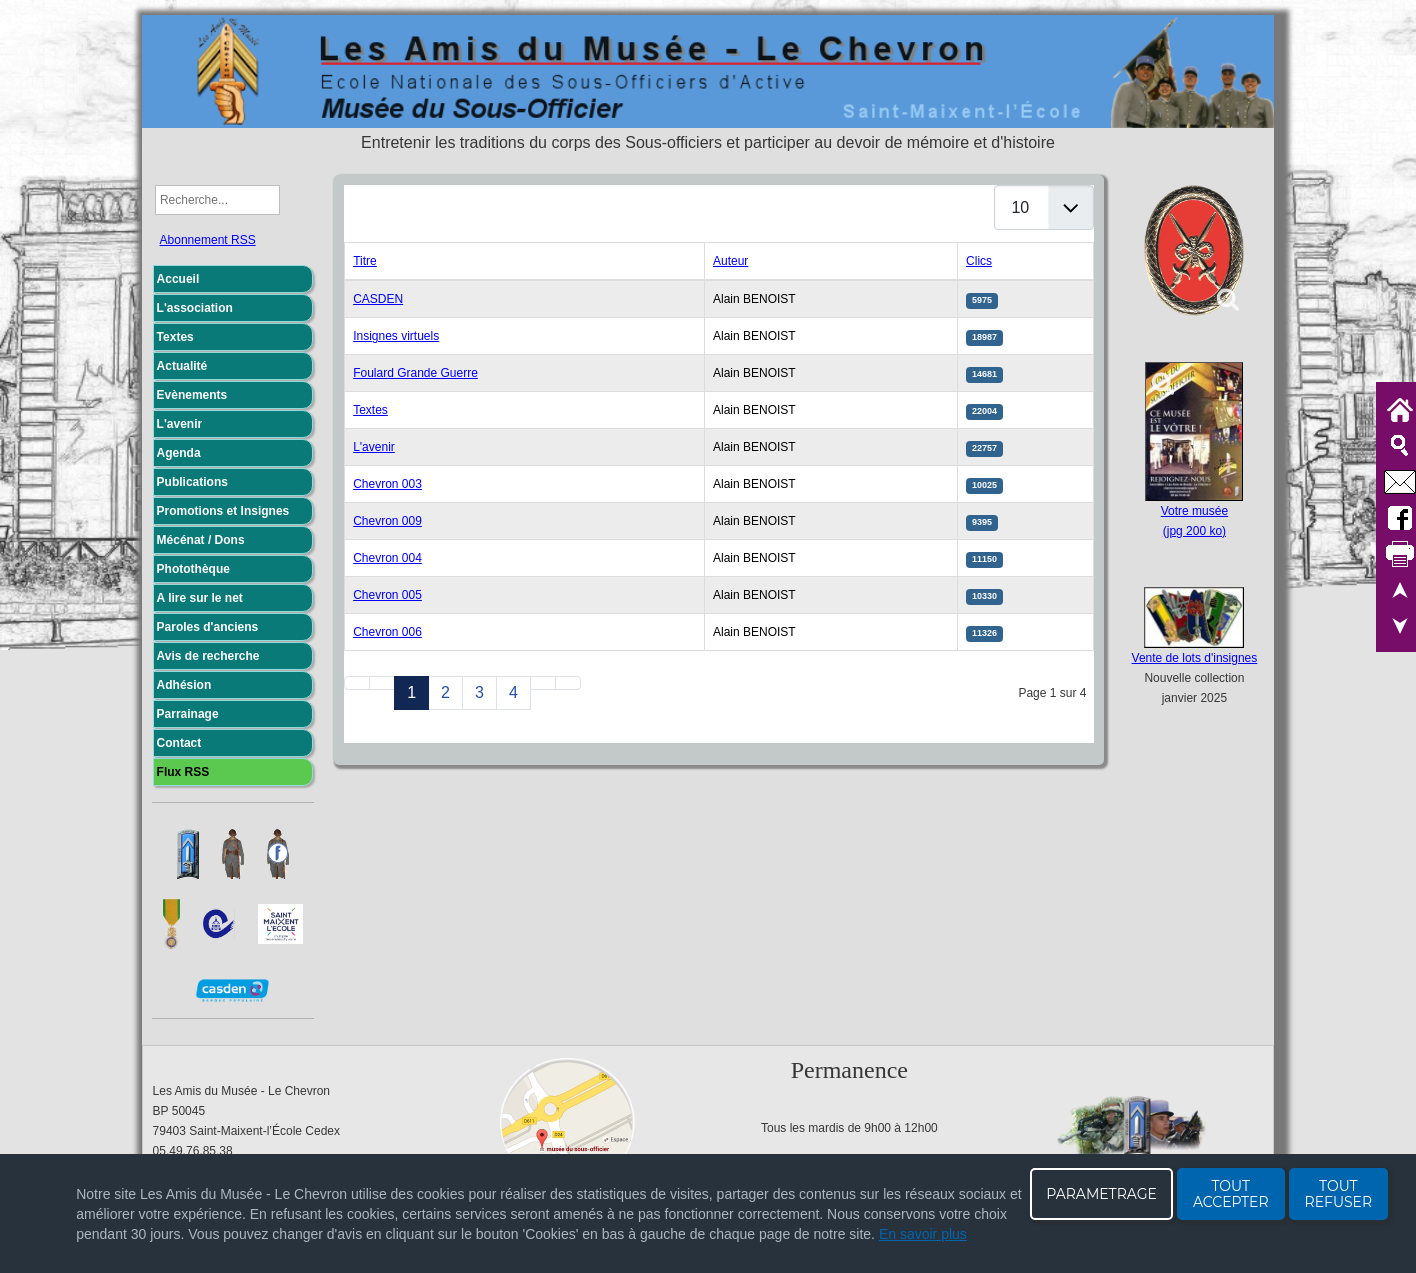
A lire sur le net (200, 598)
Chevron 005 (387, 595)
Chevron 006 (387, 632)
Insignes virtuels (396, 336)
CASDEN (378, 299)
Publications (192, 482)
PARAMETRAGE (1101, 1194)
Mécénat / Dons (201, 540)
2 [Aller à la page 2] (445, 692)
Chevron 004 (387, 558)
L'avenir (180, 424)
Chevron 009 (387, 521)
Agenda (179, 453)
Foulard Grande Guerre (415, 373)
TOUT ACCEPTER (1231, 1194)
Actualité (182, 366)
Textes (175, 337)
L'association (195, 308)
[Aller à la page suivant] (543, 683)
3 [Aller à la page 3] (479, 692)
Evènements (192, 395)
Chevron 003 (387, 484)
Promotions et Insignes (223, 511)
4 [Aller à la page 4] (513, 692)
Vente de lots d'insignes (1195, 658)
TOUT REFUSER (1339, 1194)
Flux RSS (183, 772)
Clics (979, 261)
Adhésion (184, 685)
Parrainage (188, 714)
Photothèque (193, 569)
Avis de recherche (208, 656)
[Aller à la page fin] (568, 683)
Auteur (730, 261)
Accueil (178, 279)
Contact (179, 743)
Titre (365, 261)
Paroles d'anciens (208, 627)
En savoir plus (923, 1234)
